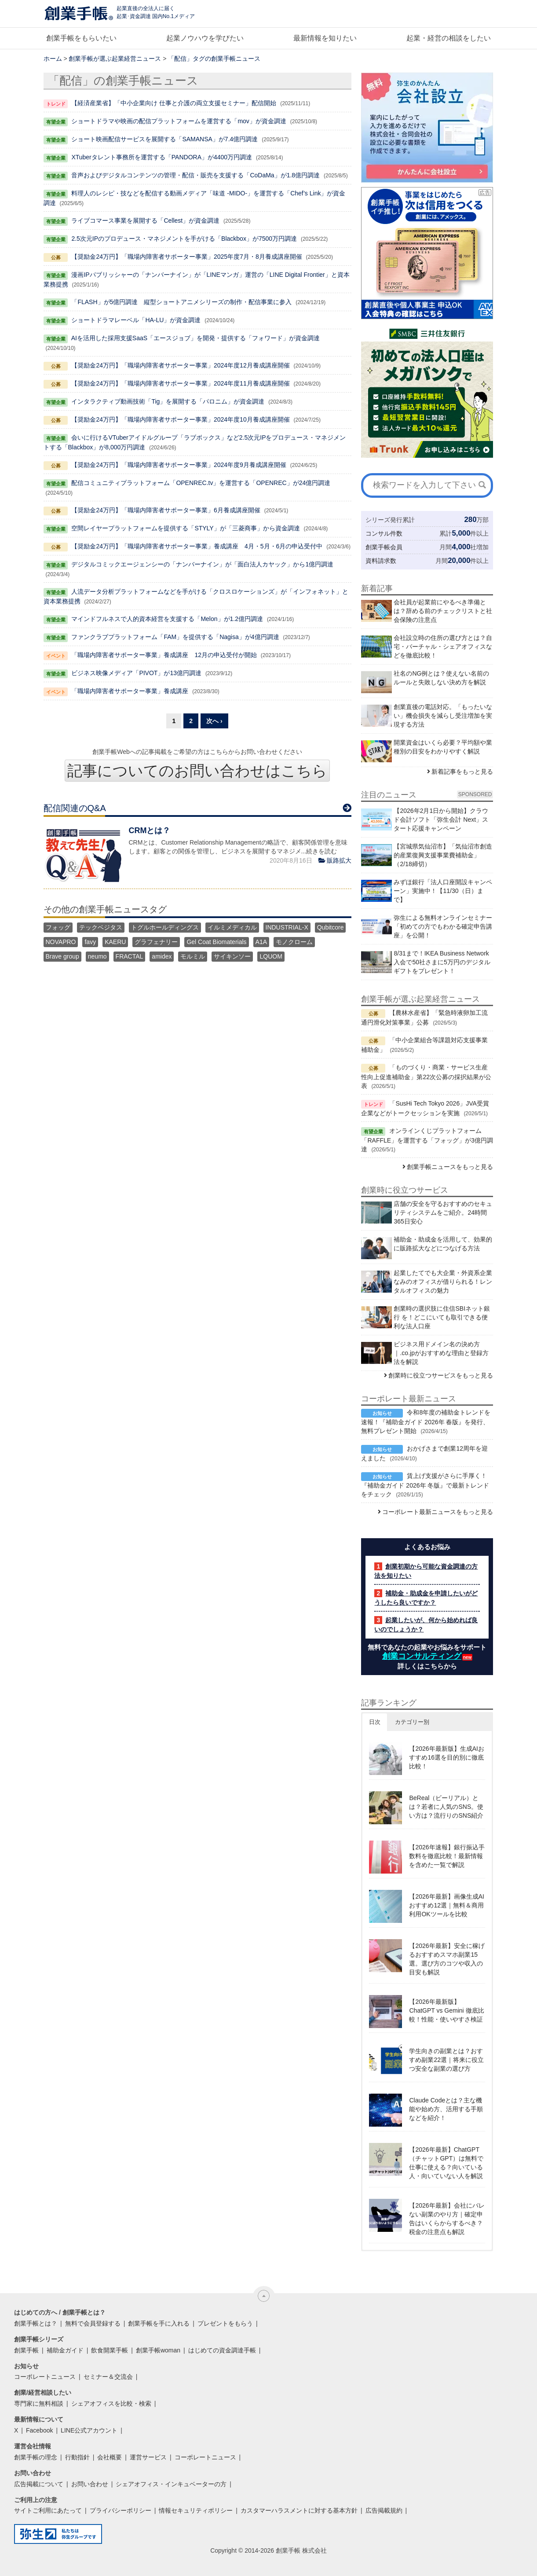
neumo (97, 956)
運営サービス (148, 2457)
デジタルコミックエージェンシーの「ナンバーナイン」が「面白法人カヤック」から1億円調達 (202, 564)
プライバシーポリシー (120, 2510)
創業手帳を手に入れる (159, 2323)
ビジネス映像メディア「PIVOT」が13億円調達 (136, 672)
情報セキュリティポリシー (196, 2510)
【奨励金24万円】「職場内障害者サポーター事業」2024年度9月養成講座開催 (178, 464)
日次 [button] (374, 1722)
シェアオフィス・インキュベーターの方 (171, 2484)
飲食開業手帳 (109, 2350)
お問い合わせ (89, 2484)
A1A (261, 941)
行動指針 (77, 2457)
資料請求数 (380, 560)
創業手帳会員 (383, 547)
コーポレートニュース (45, 2376)
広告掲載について (38, 2484)
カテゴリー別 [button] (412, 1722)
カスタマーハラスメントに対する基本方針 (299, 2510)
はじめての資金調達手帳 (222, 2350)
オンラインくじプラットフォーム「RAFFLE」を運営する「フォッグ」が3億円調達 (427, 1140)
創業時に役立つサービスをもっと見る (440, 1375)
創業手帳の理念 (35, 2457)
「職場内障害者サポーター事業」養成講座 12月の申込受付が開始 (164, 654)
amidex (162, 956)
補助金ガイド (65, 2350)
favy (90, 941)
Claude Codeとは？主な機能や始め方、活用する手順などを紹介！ (446, 2109)
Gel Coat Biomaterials (216, 941)
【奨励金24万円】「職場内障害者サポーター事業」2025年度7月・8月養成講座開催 (186, 256)
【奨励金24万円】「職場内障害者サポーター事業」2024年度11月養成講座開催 (180, 383)
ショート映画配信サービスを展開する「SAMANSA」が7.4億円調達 (164, 139)
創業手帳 (26, 2350)
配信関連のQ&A (75, 808)
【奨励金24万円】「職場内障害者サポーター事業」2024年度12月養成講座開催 (180, 365)
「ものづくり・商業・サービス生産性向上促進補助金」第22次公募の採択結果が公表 (426, 1076)
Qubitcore (330, 927)
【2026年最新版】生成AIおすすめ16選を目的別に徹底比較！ (446, 1757)
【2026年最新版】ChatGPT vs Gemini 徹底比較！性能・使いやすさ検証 (446, 2010)
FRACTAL (129, 956)
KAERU (115, 941)
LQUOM (270, 956)
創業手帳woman (158, 2350)
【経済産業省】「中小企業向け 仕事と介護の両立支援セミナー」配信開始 (173, 103)
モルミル (192, 956)
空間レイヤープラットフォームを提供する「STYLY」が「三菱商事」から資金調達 (185, 528)
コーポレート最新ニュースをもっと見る (437, 1511)
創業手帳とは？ (35, 2323)
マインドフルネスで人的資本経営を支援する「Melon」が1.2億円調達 (167, 618)
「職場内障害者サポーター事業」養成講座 (129, 691)
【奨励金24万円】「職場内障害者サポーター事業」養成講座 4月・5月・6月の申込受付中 (196, 546)
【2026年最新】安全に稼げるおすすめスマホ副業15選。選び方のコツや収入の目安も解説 (446, 1959)
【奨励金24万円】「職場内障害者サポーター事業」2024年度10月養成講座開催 (180, 419)
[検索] (482, 485)
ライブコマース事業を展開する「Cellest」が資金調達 (145, 220)
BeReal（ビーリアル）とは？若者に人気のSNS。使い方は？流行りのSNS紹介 (446, 1806)
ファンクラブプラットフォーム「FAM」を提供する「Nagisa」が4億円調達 (175, 636)
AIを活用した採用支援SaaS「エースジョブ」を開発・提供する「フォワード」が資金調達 (195, 338)
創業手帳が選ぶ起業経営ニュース (115, 58)
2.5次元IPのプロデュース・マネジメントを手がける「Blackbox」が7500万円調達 (184, 238)
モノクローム (294, 941)
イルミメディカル (232, 927)
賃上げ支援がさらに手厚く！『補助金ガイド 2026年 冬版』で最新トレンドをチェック (425, 1485)
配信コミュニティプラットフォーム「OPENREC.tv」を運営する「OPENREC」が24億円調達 (200, 482)
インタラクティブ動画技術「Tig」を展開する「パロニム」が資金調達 (167, 401)
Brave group (62, 956)
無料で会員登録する (93, 2323)
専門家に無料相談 (38, 2403)
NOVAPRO (61, 941)
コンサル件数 (383, 533)
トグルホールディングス (165, 927)
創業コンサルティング (421, 1656)
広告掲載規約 (383, 2510)
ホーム (53, 58)
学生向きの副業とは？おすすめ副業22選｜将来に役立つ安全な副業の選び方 (446, 2059)
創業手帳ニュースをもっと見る (450, 1166)
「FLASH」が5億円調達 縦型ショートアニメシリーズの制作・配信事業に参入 (181, 301)
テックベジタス (100, 927)
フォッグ (58, 927)
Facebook (39, 2430)
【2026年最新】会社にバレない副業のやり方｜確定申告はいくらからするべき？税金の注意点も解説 (446, 2218)
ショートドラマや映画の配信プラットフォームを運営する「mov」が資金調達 (178, 121)
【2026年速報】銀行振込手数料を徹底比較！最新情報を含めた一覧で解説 (446, 1856)
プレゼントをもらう (225, 2323)
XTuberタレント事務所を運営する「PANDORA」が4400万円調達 (161, 157)
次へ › (214, 720)
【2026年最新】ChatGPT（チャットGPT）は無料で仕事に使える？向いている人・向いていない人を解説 (446, 2162)
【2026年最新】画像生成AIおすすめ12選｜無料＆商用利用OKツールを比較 (446, 1905)
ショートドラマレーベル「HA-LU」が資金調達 (136, 319)
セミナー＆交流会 (108, 2376)
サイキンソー (232, 956)
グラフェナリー (156, 941)
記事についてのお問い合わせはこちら (197, 770)
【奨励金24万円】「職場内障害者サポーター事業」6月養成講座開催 (165, 510)
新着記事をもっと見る (462, 771)
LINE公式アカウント (89, 2430)
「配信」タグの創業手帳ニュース (214, 58)
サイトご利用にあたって (48, 2510)
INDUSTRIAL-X (287, 927)
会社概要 (109, 2457)
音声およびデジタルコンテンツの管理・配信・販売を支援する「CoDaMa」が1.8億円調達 (195, 175)
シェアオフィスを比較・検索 (111, 2403)
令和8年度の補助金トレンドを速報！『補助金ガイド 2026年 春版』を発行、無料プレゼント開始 (425, 1421)
